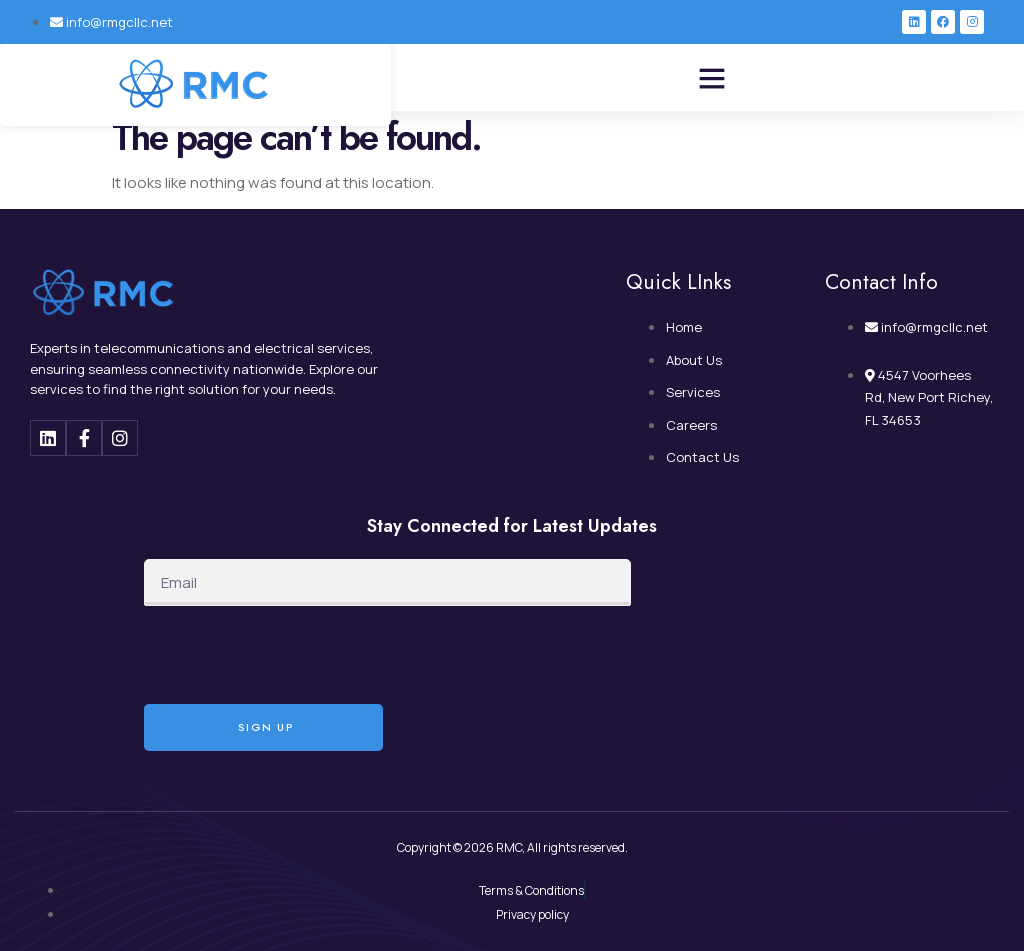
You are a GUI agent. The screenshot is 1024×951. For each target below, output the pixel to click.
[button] (712, 78)
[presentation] (296, 655)
